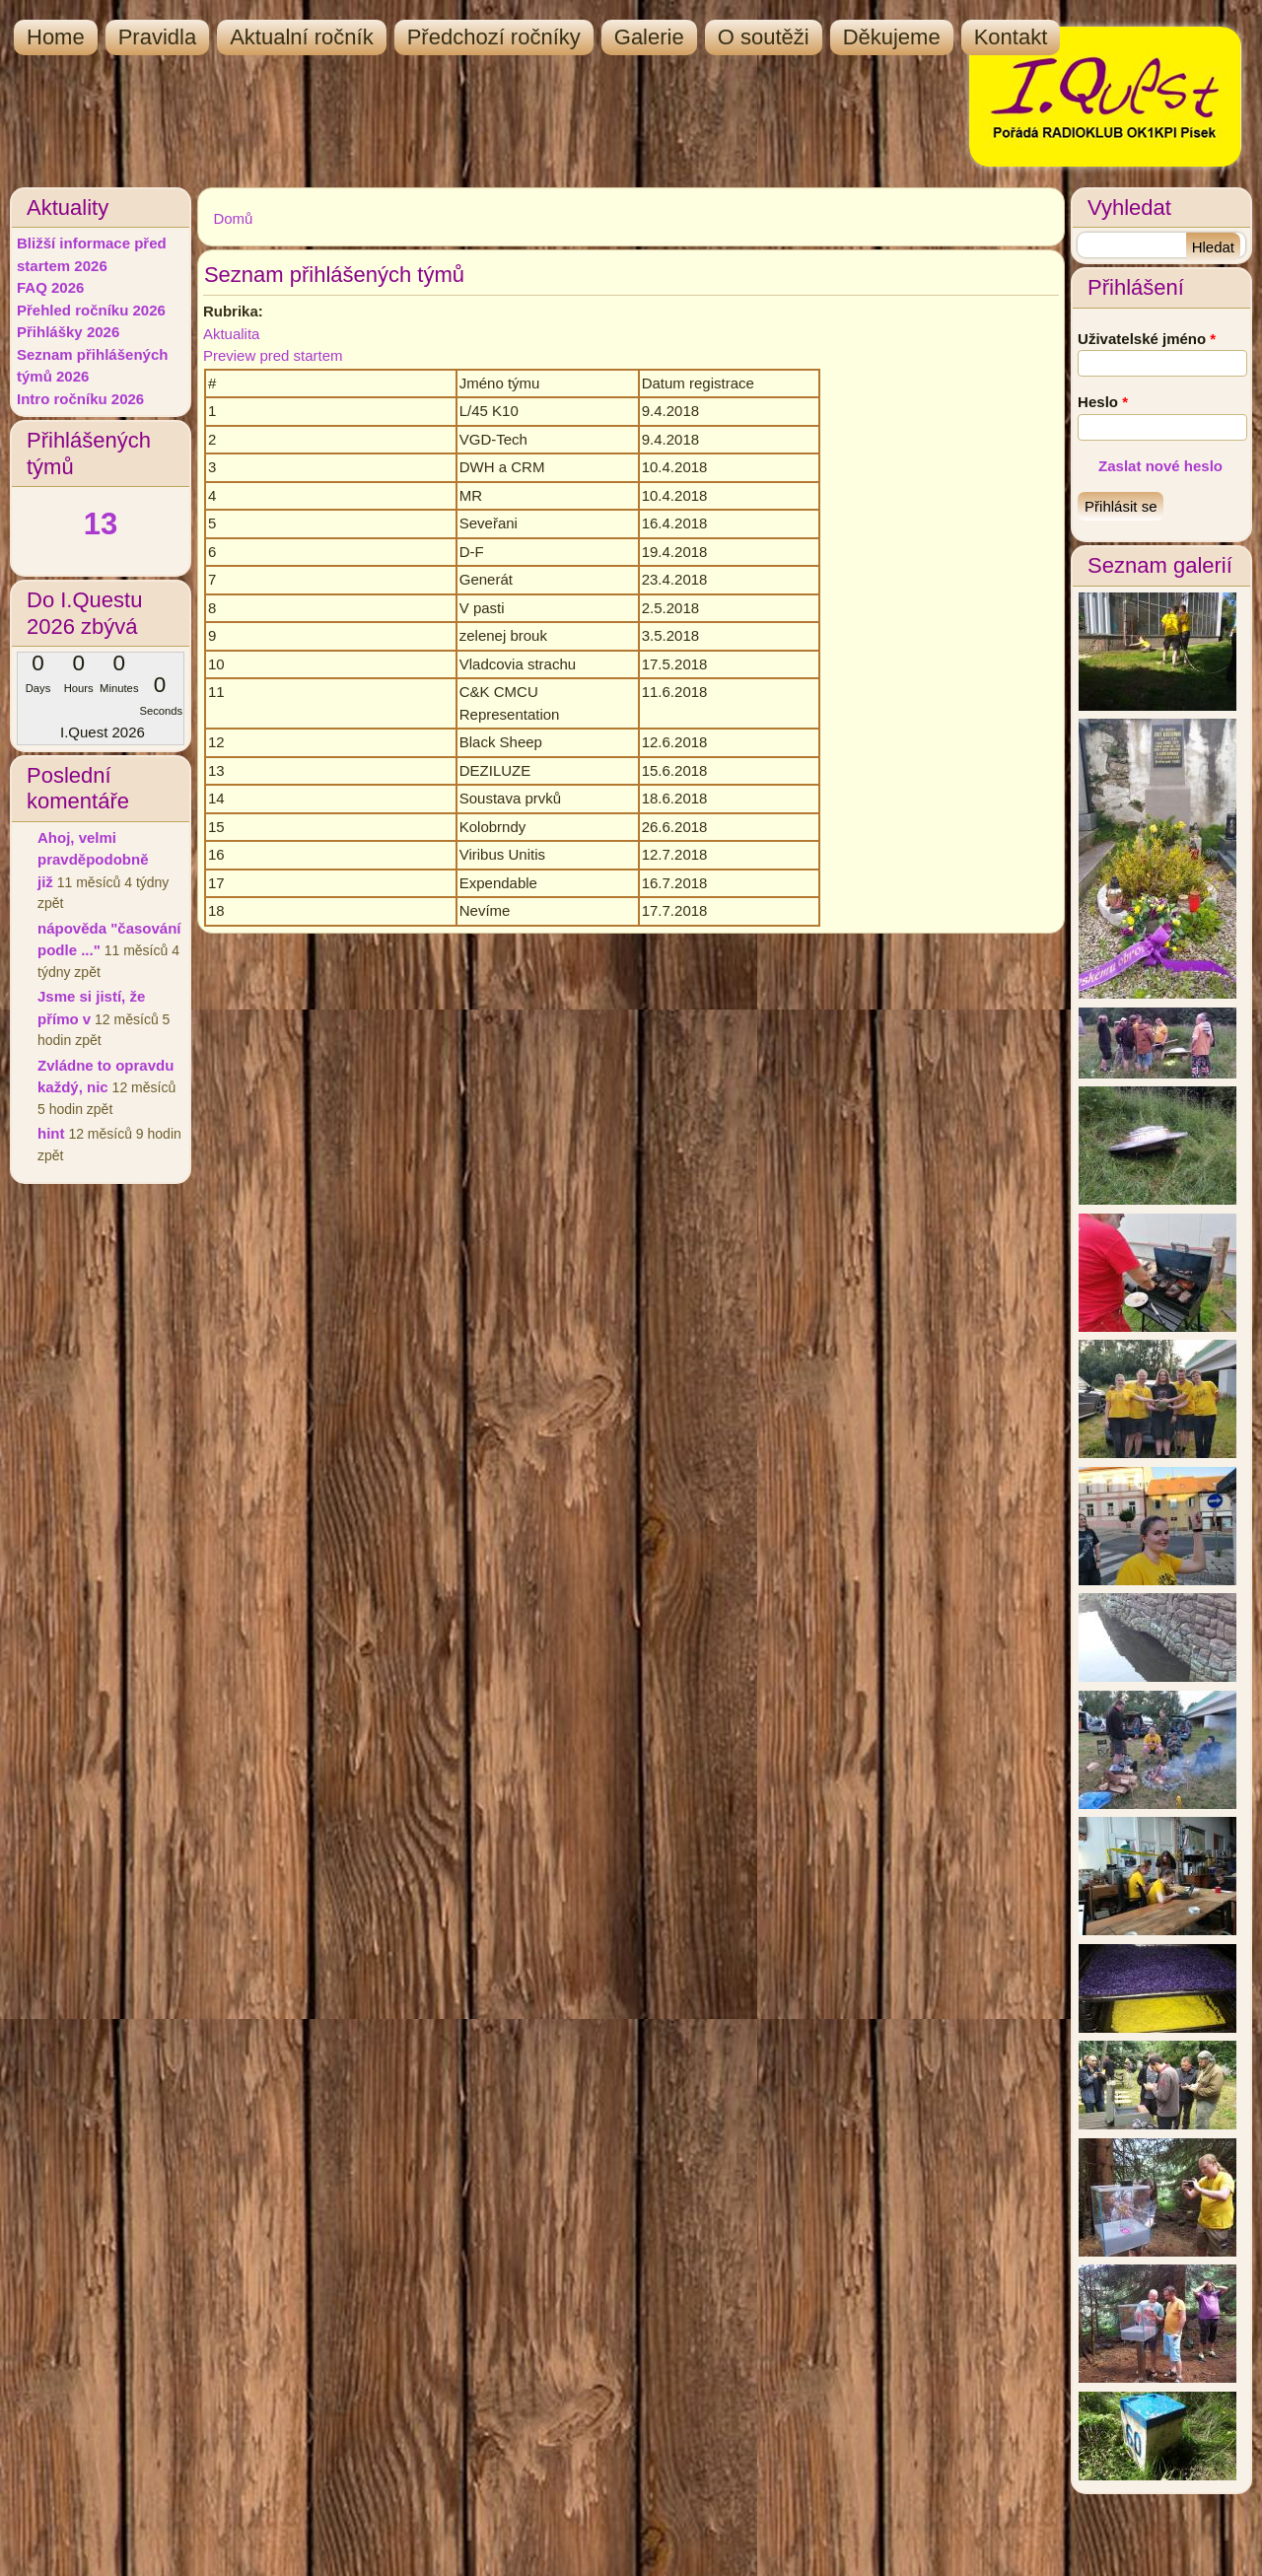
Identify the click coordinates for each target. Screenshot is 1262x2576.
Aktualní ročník (302, 37)
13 (100, 524)
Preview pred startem (273, 355)
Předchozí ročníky (494, 37)
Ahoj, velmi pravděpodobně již (93, 859)
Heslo (1103, 401)
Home (56, 37)
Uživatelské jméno (1147, 338)
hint (51, 1133)
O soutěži (763, 37)
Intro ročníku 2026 (80, 398)
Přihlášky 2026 (68, 331)
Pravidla (157, 37)
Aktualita (231, 333)
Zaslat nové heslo (1160, 465)
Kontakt (1011, 37)
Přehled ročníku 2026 (91, 310)
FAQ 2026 (50, 287)
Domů (232, 218)
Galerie (649, 37)
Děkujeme (892, 37)
